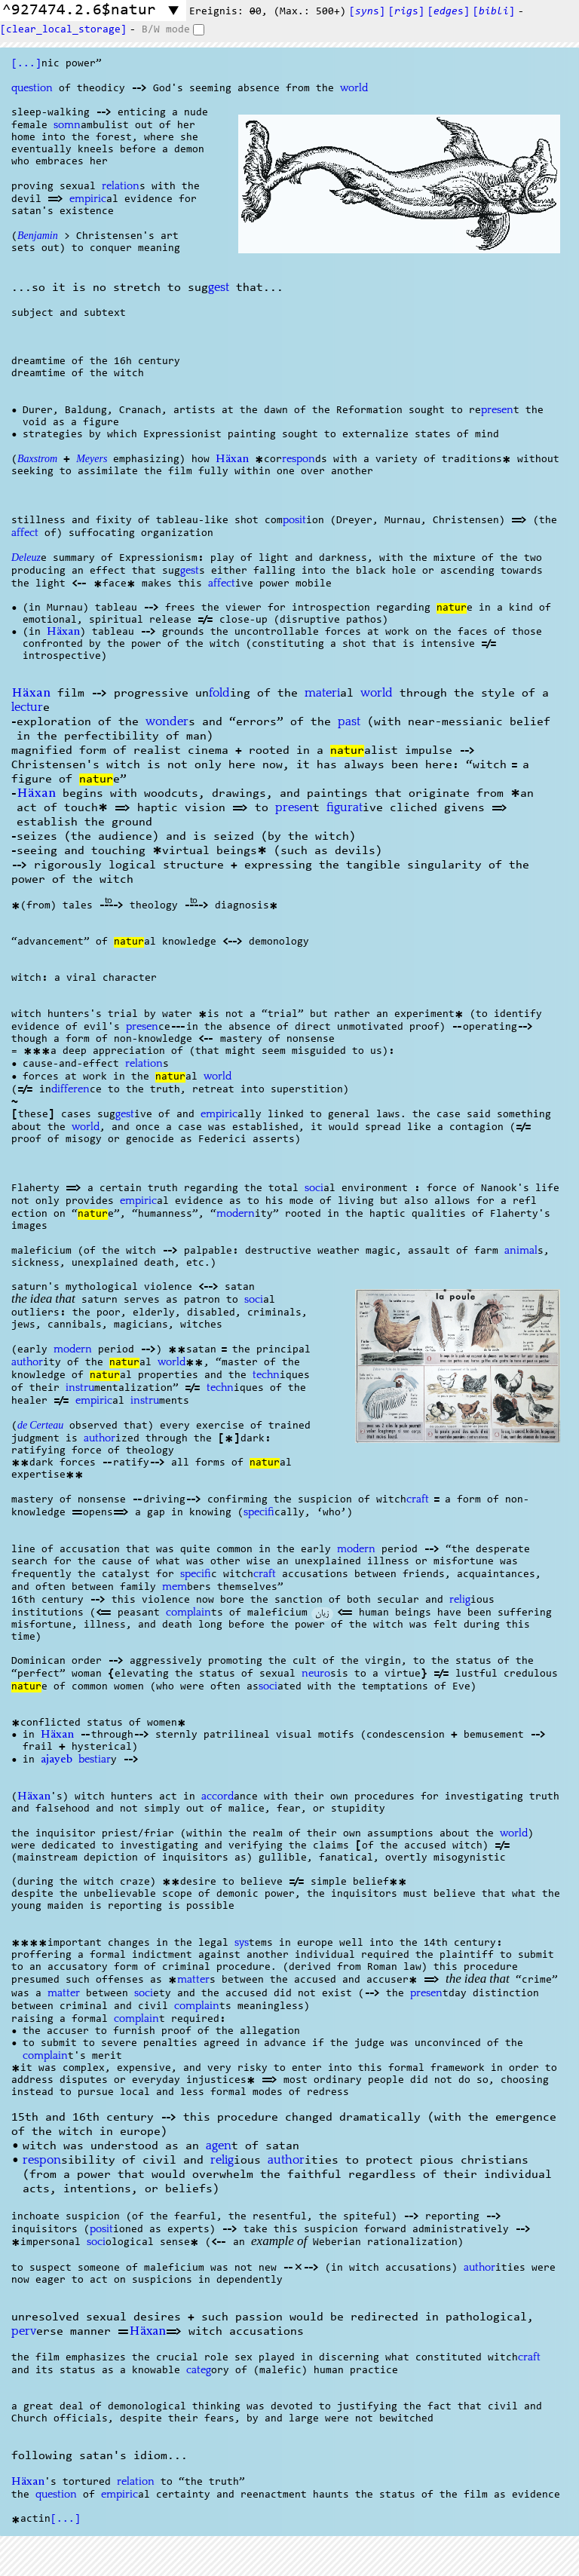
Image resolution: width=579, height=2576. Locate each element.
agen (218, 2146)
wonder (167, 721)
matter (193, 1980)
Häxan (232, 460)
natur (452, 608)
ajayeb (56, 1760)
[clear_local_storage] (63, 30)
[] (494, 12)
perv (23, 2331)
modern (235, 1214)
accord (217, 1796)
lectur (27, 707)
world (354, 88)
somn (67, 125)
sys (241, 1943)
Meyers (91, 460)
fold (219, 693)
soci (314, 1188)
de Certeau (40, 1427)
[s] (367, 12)
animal (521, 1251)
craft (417, 1499)
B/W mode (166, 30)
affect (24, 533)
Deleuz (26, 559)
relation (120, 186)
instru (80, 1388)
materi (322, 693)
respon (298, 459)
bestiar (94, 1760)
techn (266, 1375)
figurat (344, 807)
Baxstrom (37, 460)
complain (188, 1613)
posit (294, 520)
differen (70, 1089)
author (27, 1362)
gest (218, 287)
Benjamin (37, 237)
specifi (259, 1512)
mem (174, 1587)
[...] (26, 64)
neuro (316, 1674)
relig (459, 1600)
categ (198, 2370)
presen (497, 410)
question (32, 88)
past (349, 721)
